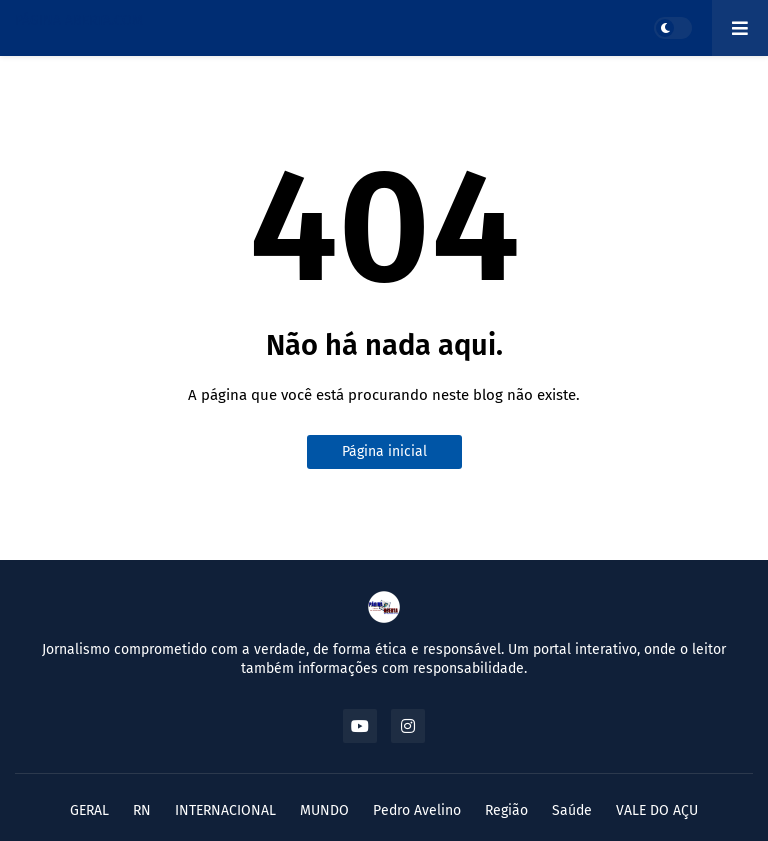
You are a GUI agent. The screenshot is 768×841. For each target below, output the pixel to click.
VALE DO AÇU (657, 810)
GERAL (89, 810)
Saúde (572, 810)
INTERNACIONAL (225, 810)
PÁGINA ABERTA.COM (79, 20)
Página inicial (384, 451)
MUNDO (324, 810)
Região (506, 810)
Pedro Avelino (417, 810)
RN (142, 810)
